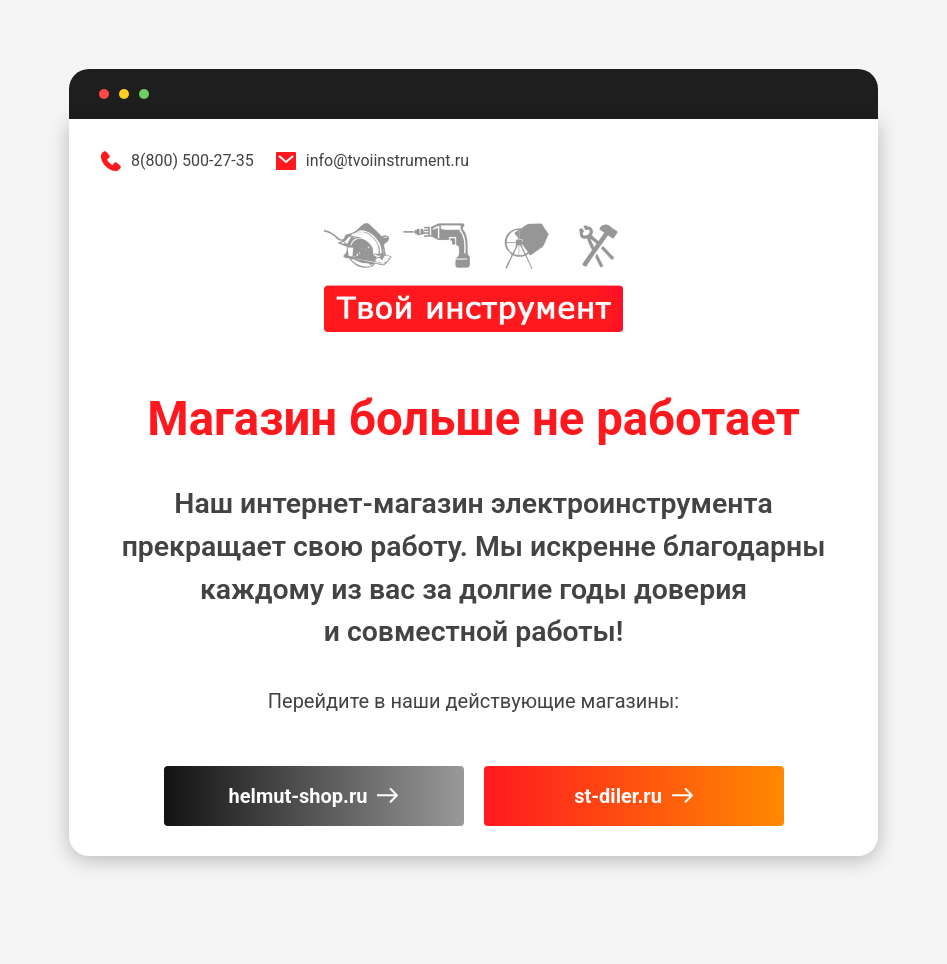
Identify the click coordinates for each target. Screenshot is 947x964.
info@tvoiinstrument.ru (371, 161)
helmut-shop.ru (314, 796)
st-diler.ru (633, 796)
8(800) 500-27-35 (176, 161)
